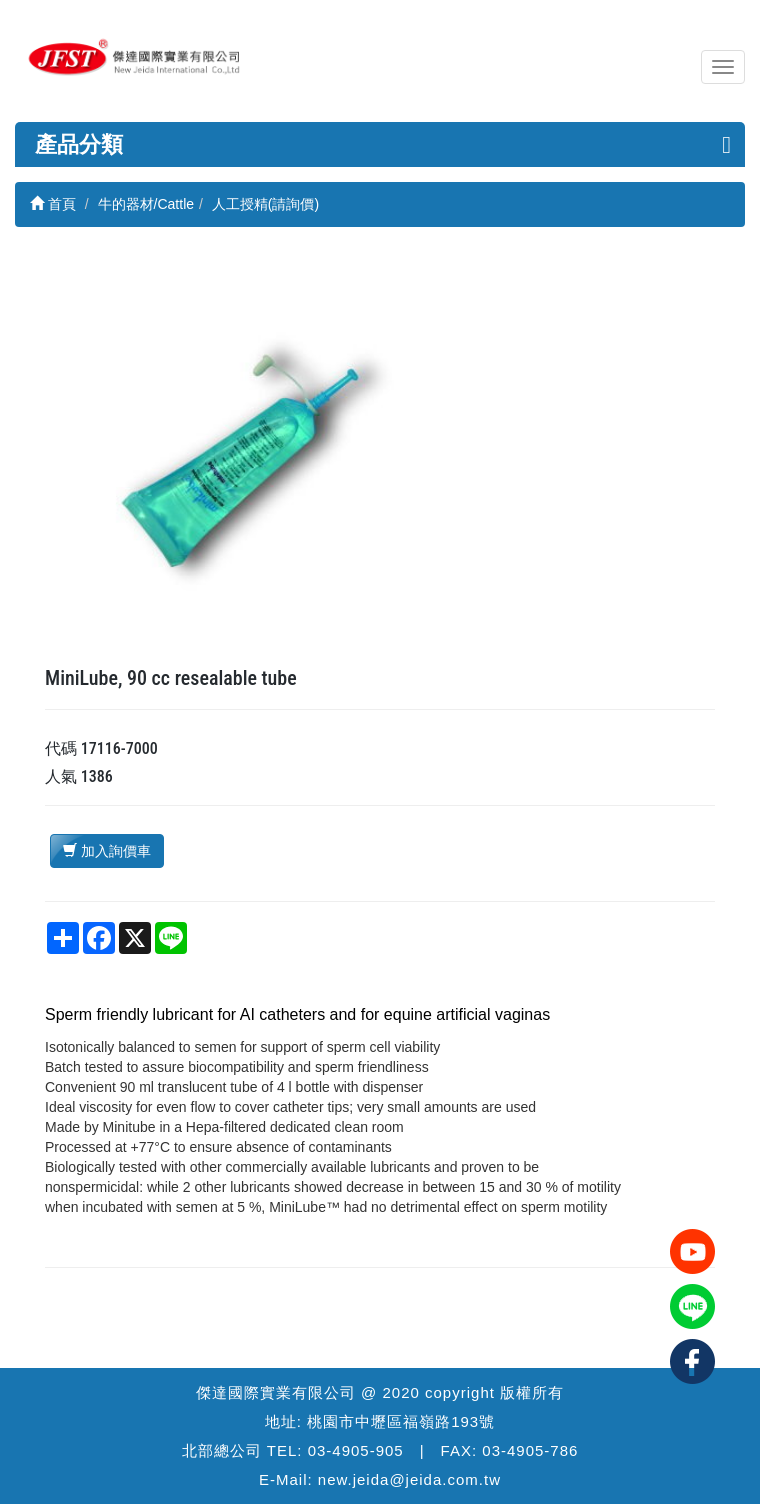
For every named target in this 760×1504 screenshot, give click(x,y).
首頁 (53, 204)
